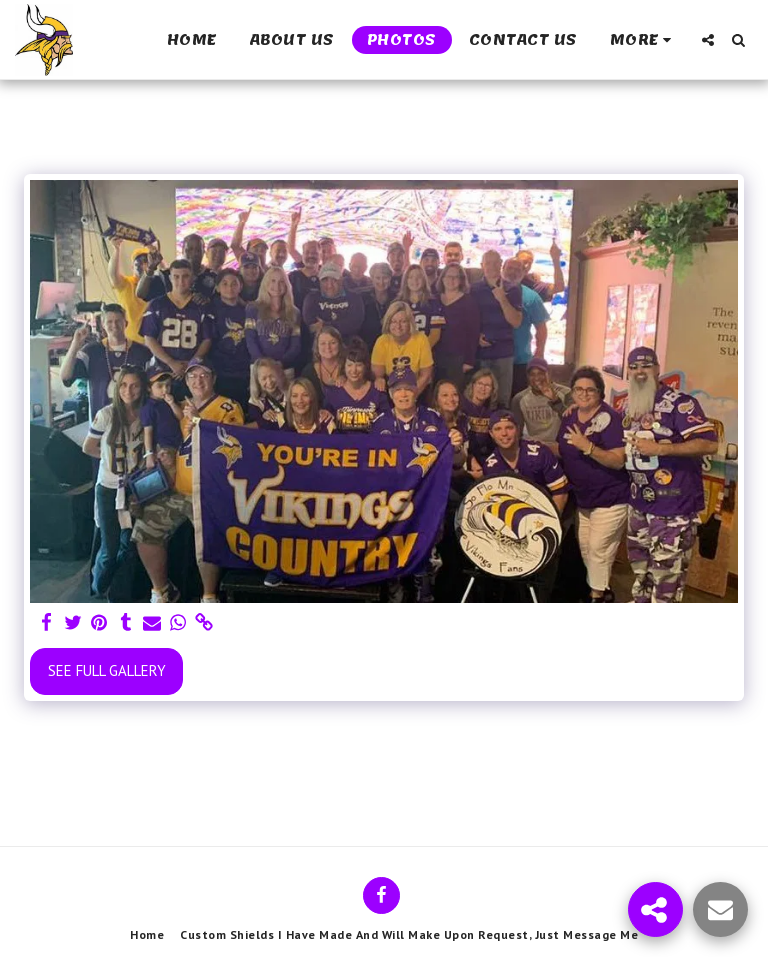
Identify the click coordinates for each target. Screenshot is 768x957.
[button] (708, 40)
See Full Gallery (107, 670)
